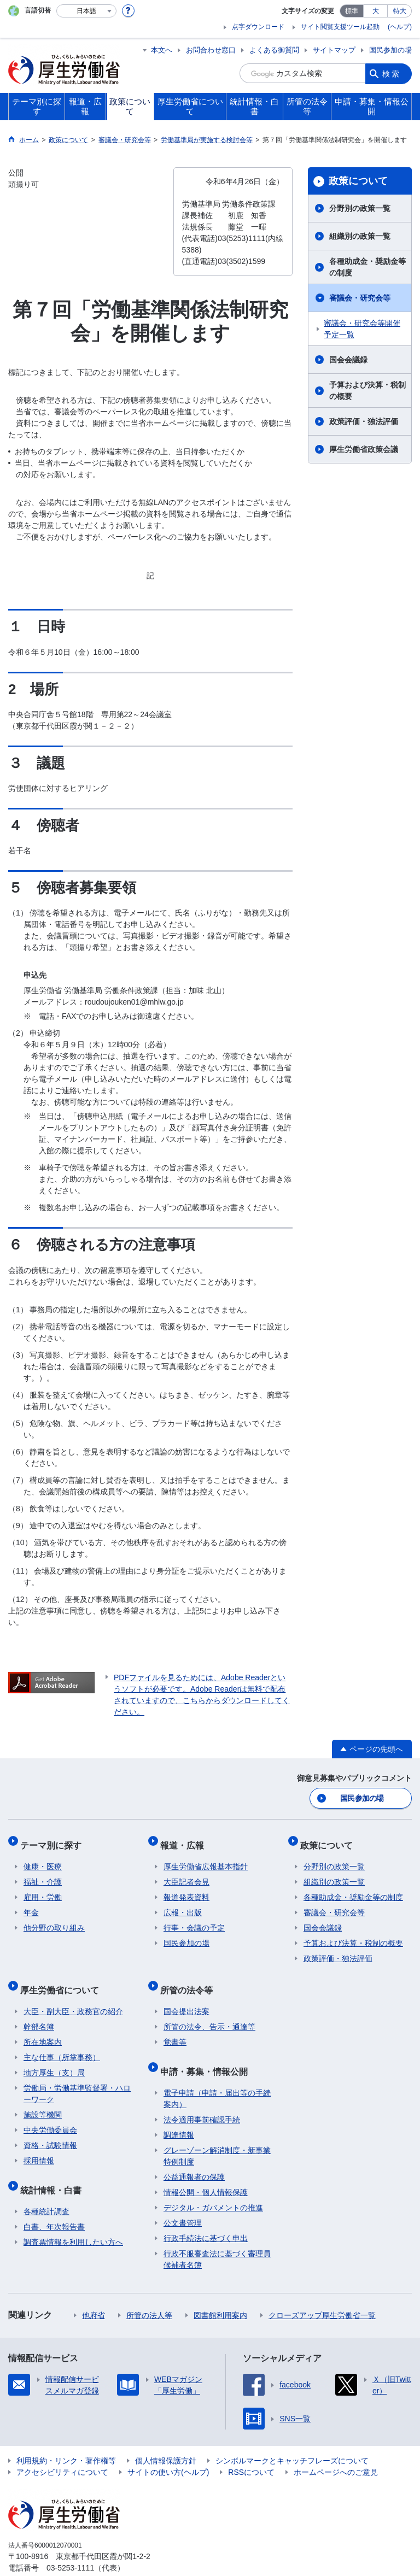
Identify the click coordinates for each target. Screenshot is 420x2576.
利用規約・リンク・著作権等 (66, 2438)
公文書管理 (183, 2200)
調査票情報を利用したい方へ (73, 2219)
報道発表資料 (186, 1889)
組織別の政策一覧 (359, 236)
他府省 (93, 2293)
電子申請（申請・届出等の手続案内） (217, 2076)
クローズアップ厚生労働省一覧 (322, 2293)
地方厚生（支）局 (54, 2057)
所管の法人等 (149, 2293)
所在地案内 (43, 2026)
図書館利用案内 (220, 2293)
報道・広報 (185, 1840)
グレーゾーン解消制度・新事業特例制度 (217, 2133)
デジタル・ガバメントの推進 (213, 2185)
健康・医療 (43, 1858)
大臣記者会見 (186, 1873)
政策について (358, 180)
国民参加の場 (390, 50)
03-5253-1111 (70, 2545)
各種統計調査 (46, 2189)
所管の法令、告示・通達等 (209, 2011)
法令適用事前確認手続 (202, 2097)
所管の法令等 (190, 1977)
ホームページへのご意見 (336, 2449)
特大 (399, 11)
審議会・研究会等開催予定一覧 (362, 329)
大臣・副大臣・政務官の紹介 (73, 1996)
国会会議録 (348, 359)
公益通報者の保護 (194, 2154)
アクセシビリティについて (62, 2449)
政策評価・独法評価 (363, 421)
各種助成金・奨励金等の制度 (367, 267)
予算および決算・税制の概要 (367, 390)
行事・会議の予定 (194, 1919)
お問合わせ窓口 (211, 50)
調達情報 (179, 2112)
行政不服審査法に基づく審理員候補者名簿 (217, 2237)
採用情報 (39, 2145)
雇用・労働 (43, 1889)
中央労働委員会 (50, 2114)
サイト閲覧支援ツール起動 (340, 27)
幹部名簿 (39, 2011)
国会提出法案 (186, 1996)
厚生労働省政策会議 (363, 449)
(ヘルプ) (400, 27)
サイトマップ (334, 50)
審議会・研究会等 (359, 298)
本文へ (161, 50)
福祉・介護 (43, 1873)
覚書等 (175, 2026)
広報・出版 (183, 1904)
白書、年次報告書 (54, 2204)
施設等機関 (43, 2099)
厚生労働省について (63, 1977)
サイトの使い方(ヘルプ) (168, 2449)
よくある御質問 (274, 50)
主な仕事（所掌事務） (62, 2042)
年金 (31, 1904)
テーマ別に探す (54, 1840)
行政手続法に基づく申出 (206, 2215)
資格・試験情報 (50, 2130)
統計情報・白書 (54, 2170)
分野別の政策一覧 (359, 208)
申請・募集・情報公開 (207, 2052)
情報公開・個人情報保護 (206, 2170)
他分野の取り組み (54, 1919)
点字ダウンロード (258, 27)
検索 (391, 73)
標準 (351, 11)
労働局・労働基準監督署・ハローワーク (77, 2078)
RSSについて (251, 2449)
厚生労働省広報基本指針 (206, 1858)
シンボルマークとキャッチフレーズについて (292, 2438)
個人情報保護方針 (165, 2438)
